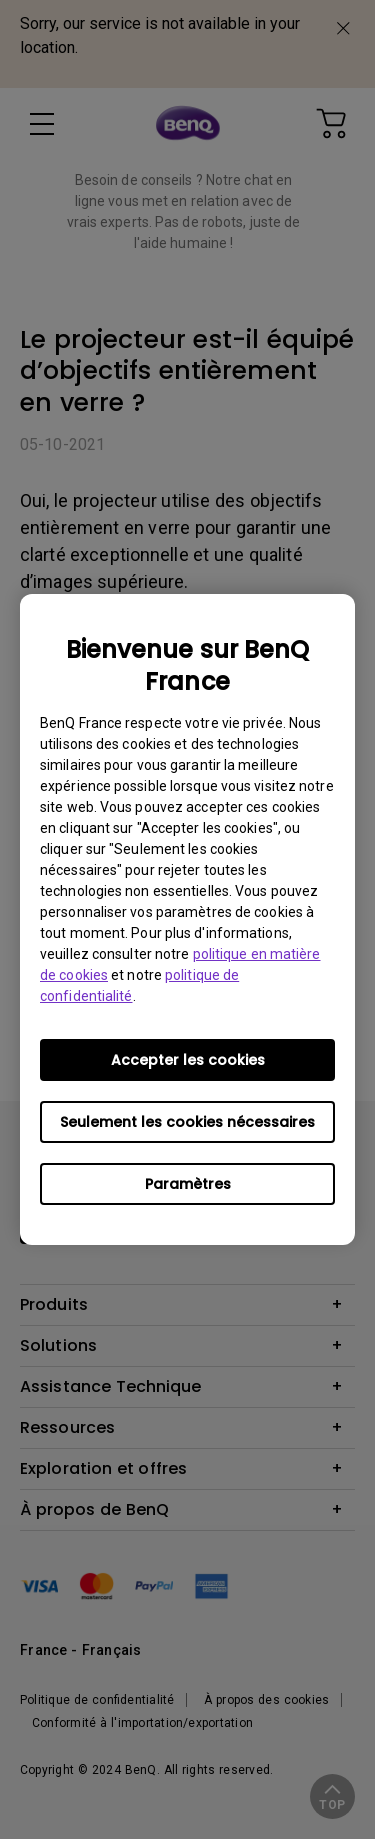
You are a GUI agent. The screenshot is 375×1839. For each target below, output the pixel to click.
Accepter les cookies (188, 1060)
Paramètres (188, 1184)
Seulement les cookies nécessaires (187, 1122)
